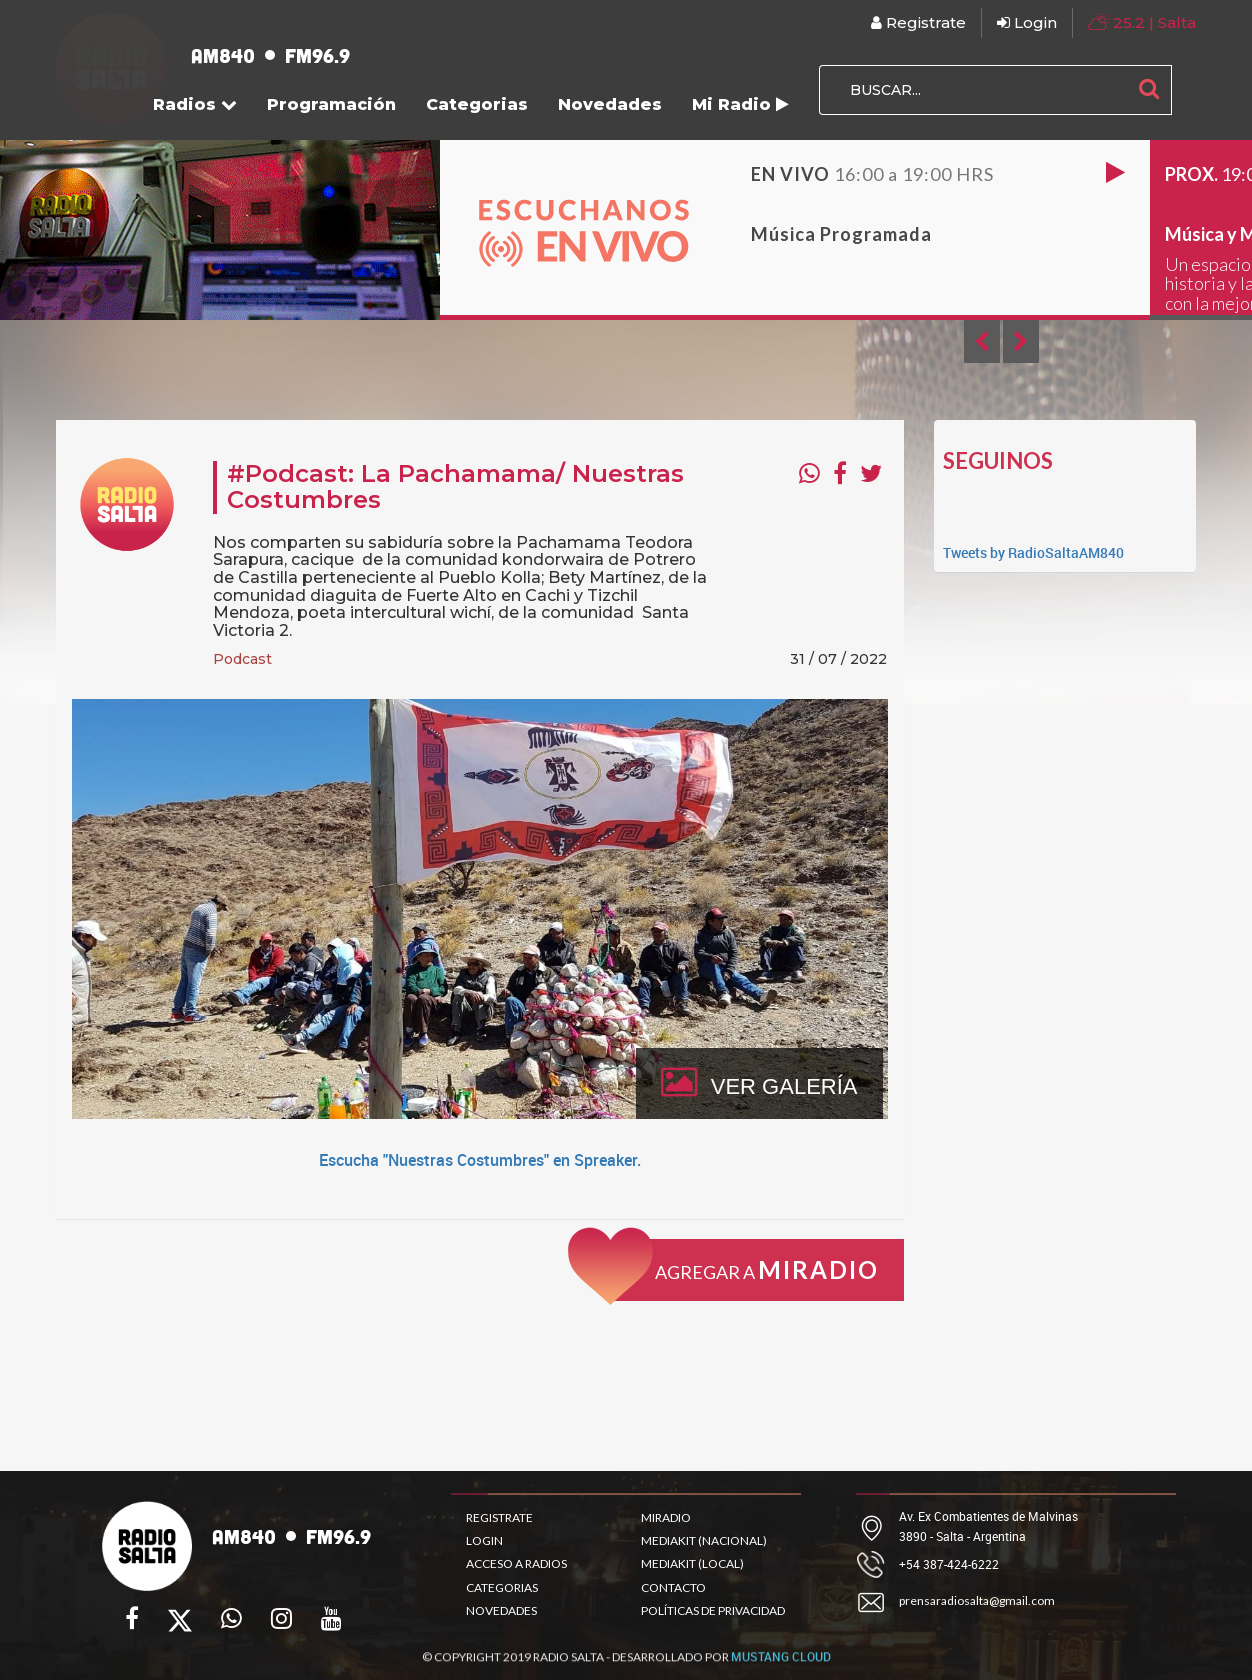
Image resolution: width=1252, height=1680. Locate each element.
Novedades (610, 104)
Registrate (918, 22)
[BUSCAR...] (973, 90)
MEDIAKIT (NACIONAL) (704, 1540)
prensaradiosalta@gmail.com (977, 1600)
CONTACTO (673, 1587)
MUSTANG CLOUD (781, 1672)
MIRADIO (666, 1517)
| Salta (1142, 21)
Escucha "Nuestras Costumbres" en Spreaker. (480, 1160)
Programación (331, 104)
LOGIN (484, 1540)
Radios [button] (195, 104)
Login (1027, 22)
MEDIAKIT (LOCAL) (692, 1563)
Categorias (477, 104)
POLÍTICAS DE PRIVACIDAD (713, 1610)
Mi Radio (740, 104)
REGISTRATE (499, 1517)
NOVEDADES (501, 1610)
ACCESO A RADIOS (516, 1563)
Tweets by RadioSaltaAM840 (1033, 552)
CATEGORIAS (502, 1587)
